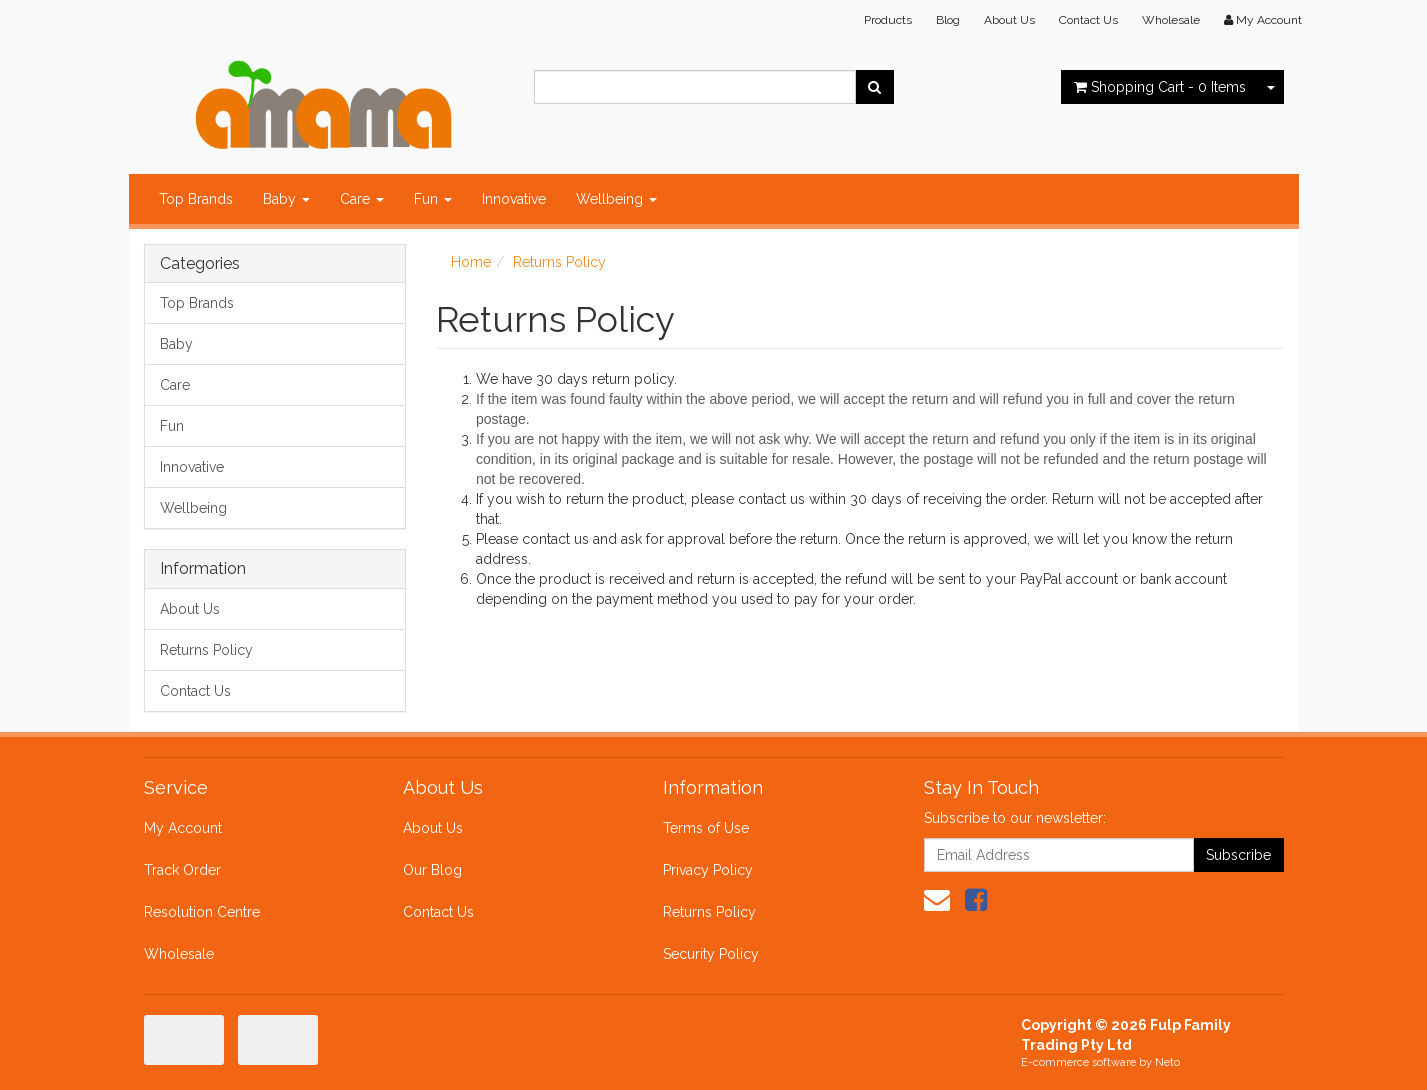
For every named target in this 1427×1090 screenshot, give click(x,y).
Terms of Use (706, 828)
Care (362, 199)
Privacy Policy (708, 870)
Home (471, 262)
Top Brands (196, 199)
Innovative (514, 199)
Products (888, 20)
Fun (433, 199)
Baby (286, 199)
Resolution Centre (202, 912)
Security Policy (711, 954)
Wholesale (1171, 20)
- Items (1160, 87)
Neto (1167, 1062)
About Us (1009, 20)
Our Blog (432, 870)
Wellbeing (616, 199)
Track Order (182, 870)
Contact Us (1088, 20)
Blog (948, 20)
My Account (183, 828)
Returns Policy (206, 650)
